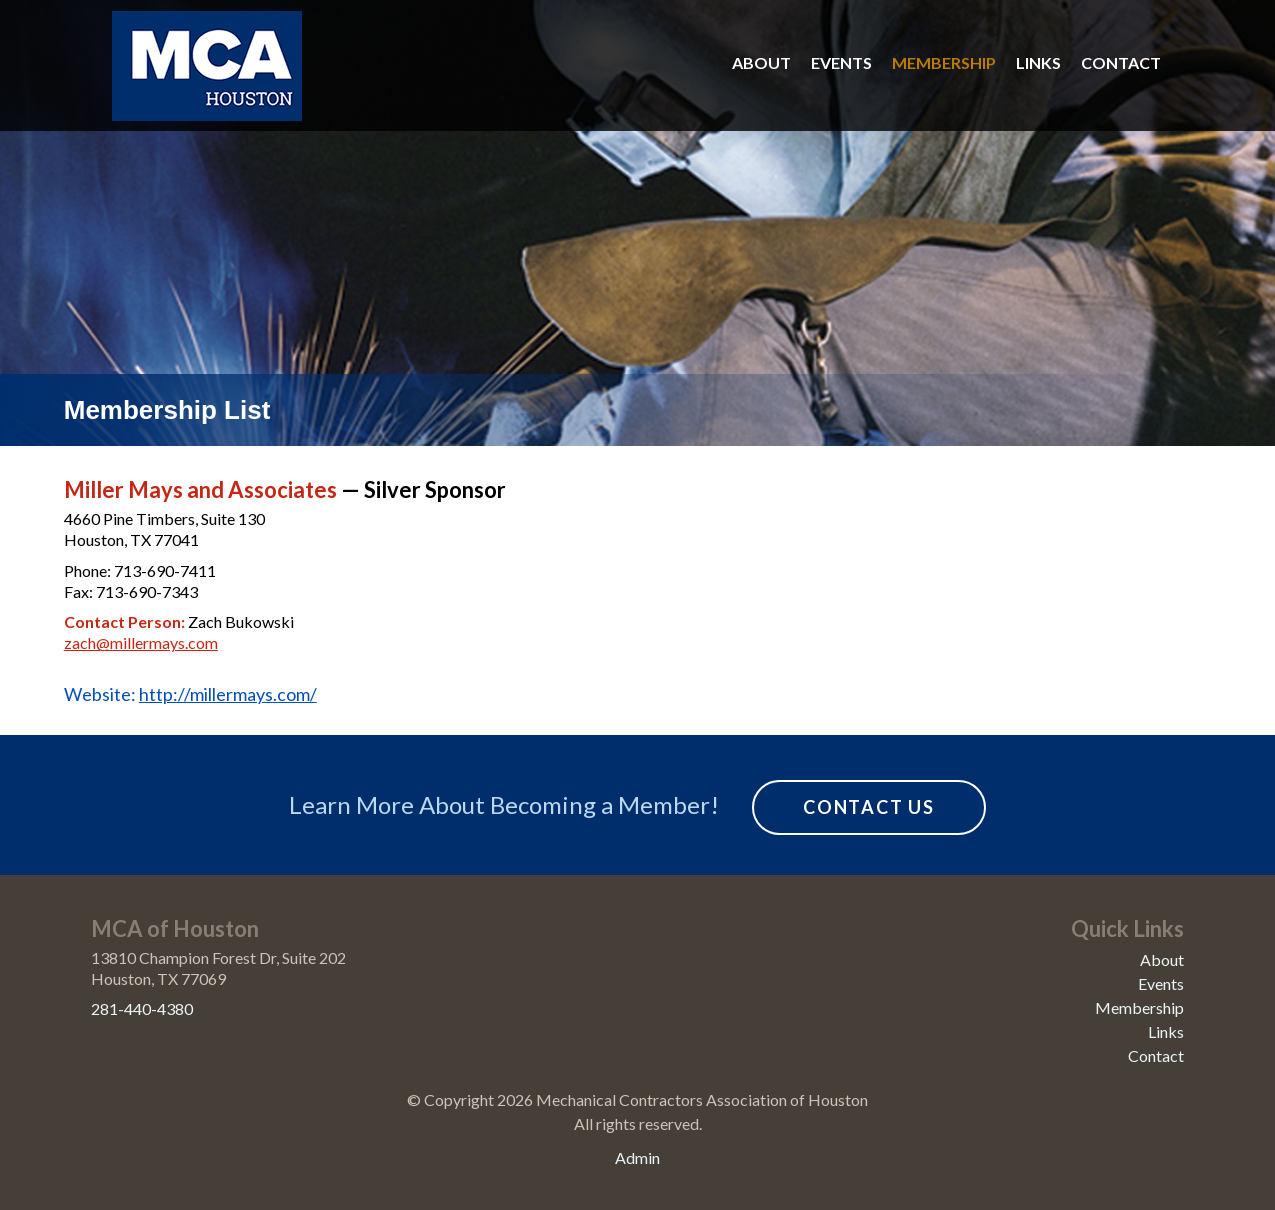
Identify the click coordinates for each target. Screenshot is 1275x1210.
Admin (637, 1157)
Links (1038, 62)
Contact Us (869, 807)
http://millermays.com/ (228, 694)
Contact (1121, 62)
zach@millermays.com (141, 642)
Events (841, 62)
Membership (944, 62)
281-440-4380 (142, 1008)
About (761, 62)
